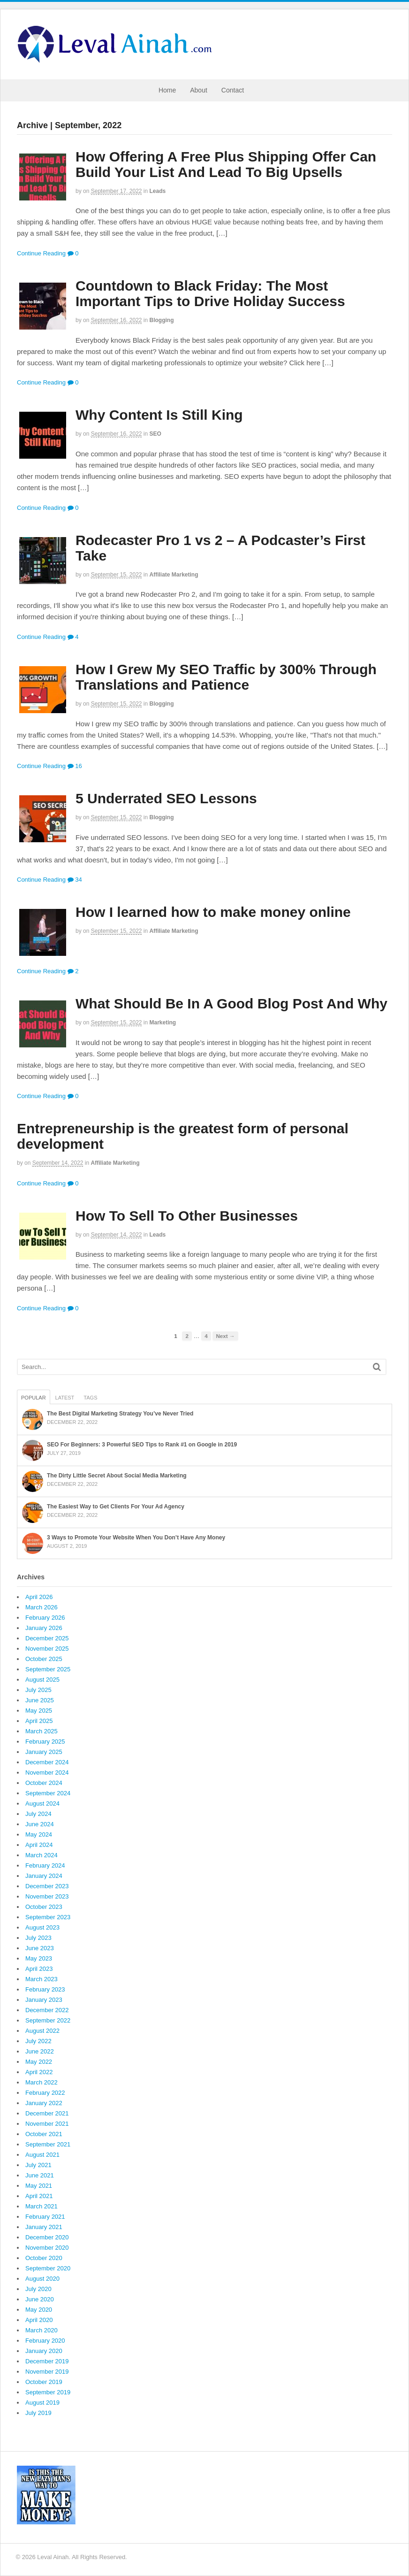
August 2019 (42, 2402)
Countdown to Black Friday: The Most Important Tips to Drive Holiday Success (210, 293)
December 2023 (47, 1886)
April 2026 (39, 1596)
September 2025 (47, 1669)
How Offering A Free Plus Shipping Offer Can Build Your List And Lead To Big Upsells (226, 164)
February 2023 (45, 1989)
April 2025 (39, 1720)
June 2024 (39, 1824)
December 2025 (47, 1638)
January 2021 (43, 2226)
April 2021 (39, 2195)
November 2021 (47, 2123)
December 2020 (47, 2237)
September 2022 (47, 2020)
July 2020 (38, 2288)
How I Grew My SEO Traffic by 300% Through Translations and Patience (226, 676)
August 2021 (42, 2154)
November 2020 (47, 2247)
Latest (65, 1397)
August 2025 (42, 1679)
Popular (33, 1397)
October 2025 (43, 1658)
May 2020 (38, 2309)
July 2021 (38, 2164)
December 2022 (47, 2010)
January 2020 (43, 2350)
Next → (225, 1336)
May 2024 (38, 1834)
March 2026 (41, 1607)
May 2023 (38, 1958)
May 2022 (38, 2061)
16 (75, 765)
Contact (232, 90)
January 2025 (43, 1751)
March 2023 (41, 1979)
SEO (155, 434)
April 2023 (39, 1968)
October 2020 (43, 2257)
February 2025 (45, 1741)
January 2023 (43, 1999)
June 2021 (39, 2175)
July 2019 (38, 2412)
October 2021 (43, 2134)
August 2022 (42, 2030)
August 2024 (42, 1803)
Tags (90, 1397)
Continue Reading (41, 253)
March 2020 (41, 2330)
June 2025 (39, 1700)
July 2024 (38, 1813)
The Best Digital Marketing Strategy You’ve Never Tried (120, 1413)
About (198, 90)
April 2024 (39, 1844)
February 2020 (45, 2340)
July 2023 (38, 1937)
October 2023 (43, 1906)
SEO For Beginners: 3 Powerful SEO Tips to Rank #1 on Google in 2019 (142, 1444)
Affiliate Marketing (174, 574)
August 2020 (42, 2278)
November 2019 (47, 2371)
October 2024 (43, 1782)
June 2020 (39, 2299)
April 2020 (39, 2319)
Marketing (163, 1022)
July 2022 (38, 2041)
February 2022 (45, 2092)
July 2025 (38, 1689)
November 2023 (47, 1896)
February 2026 (45, 1617)
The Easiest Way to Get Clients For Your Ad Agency (115, 1506)
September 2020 (47, 2268)
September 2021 (47, 2144)
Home (167, 90)
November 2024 (47, 1772)
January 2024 (43, 1875)
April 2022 (39, 2072)
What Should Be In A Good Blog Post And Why (231, 1003)
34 (75, 879)
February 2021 (45, 2216)
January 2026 (43, 1627)
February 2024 (45, 1865)
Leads (158, 191)
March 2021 (41, 2206)
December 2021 (47, 2113)
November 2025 (47, 1648)
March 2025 (41, 1731)
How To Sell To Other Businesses (187, 1215)
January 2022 (43, 2103)
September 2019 (47, 2392)
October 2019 (43, 2381)
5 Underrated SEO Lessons (166, 798)
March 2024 (41, 1855)
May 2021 (38, 2185)
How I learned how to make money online (213, 912)
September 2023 (47, 1917)
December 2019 (47, 2361)
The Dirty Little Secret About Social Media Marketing (117, 1475)
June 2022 (39, 2051)
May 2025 (38, 1710)
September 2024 (47, 1793)
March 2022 (41, 2082)
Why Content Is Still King (159, 415)
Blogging (162, 320)
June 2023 (39, 1948)
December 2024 (47, 1762)
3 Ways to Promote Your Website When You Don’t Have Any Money (136, 1537)
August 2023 (42, 1927)
